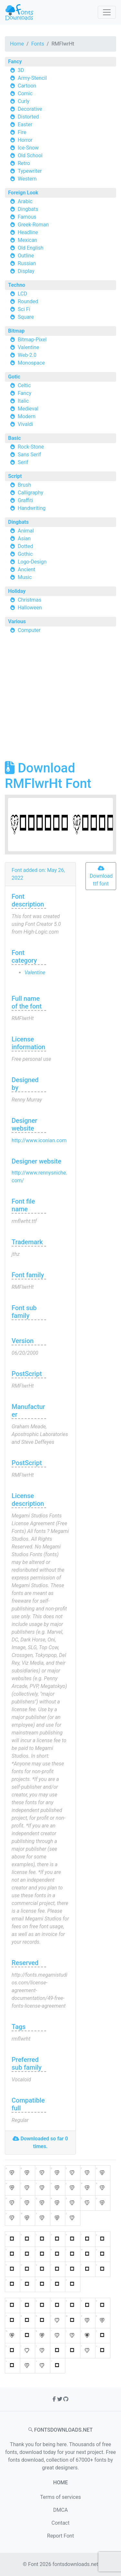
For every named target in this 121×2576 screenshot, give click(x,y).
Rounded (28, 301)
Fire (22, 132)
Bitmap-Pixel (32, 339)
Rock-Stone (31, 447)
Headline (28, 232)
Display (26, 271)
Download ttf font (101, 876)
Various (17, 621)
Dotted (25, 546)
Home (17, 44)
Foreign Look (23, 193)
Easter (25, 124)
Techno (16, 285)
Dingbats (28, 209)
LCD (22, 294)
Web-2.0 (27, 355)
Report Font (60, 2536)
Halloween (30, 608)
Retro (24, 163)
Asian (24, 538)
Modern (26, 416)
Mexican (27, 240)
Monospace (31, 363)
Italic (23, 401)
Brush (24, 485)
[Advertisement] (60, 699)
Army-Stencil (32, 78)
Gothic (25, 554)
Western (27, 179)
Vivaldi (25, 424)
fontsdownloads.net (75, 2564)
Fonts (37, 44)
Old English (31, 248)
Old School (30, 155)
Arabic (25, 201)
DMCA (60, 2510)
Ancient (26, 569)
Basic (14, 438)
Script (15, 476)
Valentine (28, 347)
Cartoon (27, 86)
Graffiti (25, 500)
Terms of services (60, 2497)
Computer (29, 630)
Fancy (15, 61)
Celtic (24, 385)
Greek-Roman (33, 225)
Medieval (28, 409)
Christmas (29, 600)
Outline (26, 256)
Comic (25, 93)
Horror (25, 140)
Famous (27, 217)
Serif (23, 462)
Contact (61, 2523)
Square (26, 317)
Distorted (28, 117)
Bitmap (16, 331)
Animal (26, 531)
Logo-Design (32, 562)
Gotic (14, 377)
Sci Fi (24, 309)
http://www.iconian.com (39, 1140)
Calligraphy (30, 493)
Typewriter (30, 171)
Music (25, 577)
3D (21, 70)
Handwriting (31, 508)
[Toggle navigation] (107, 12)
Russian (27, 263)
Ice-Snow (28, 148)
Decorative (30, 109)
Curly (23, 101)
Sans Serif (29, 454)
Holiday (16, 591)
